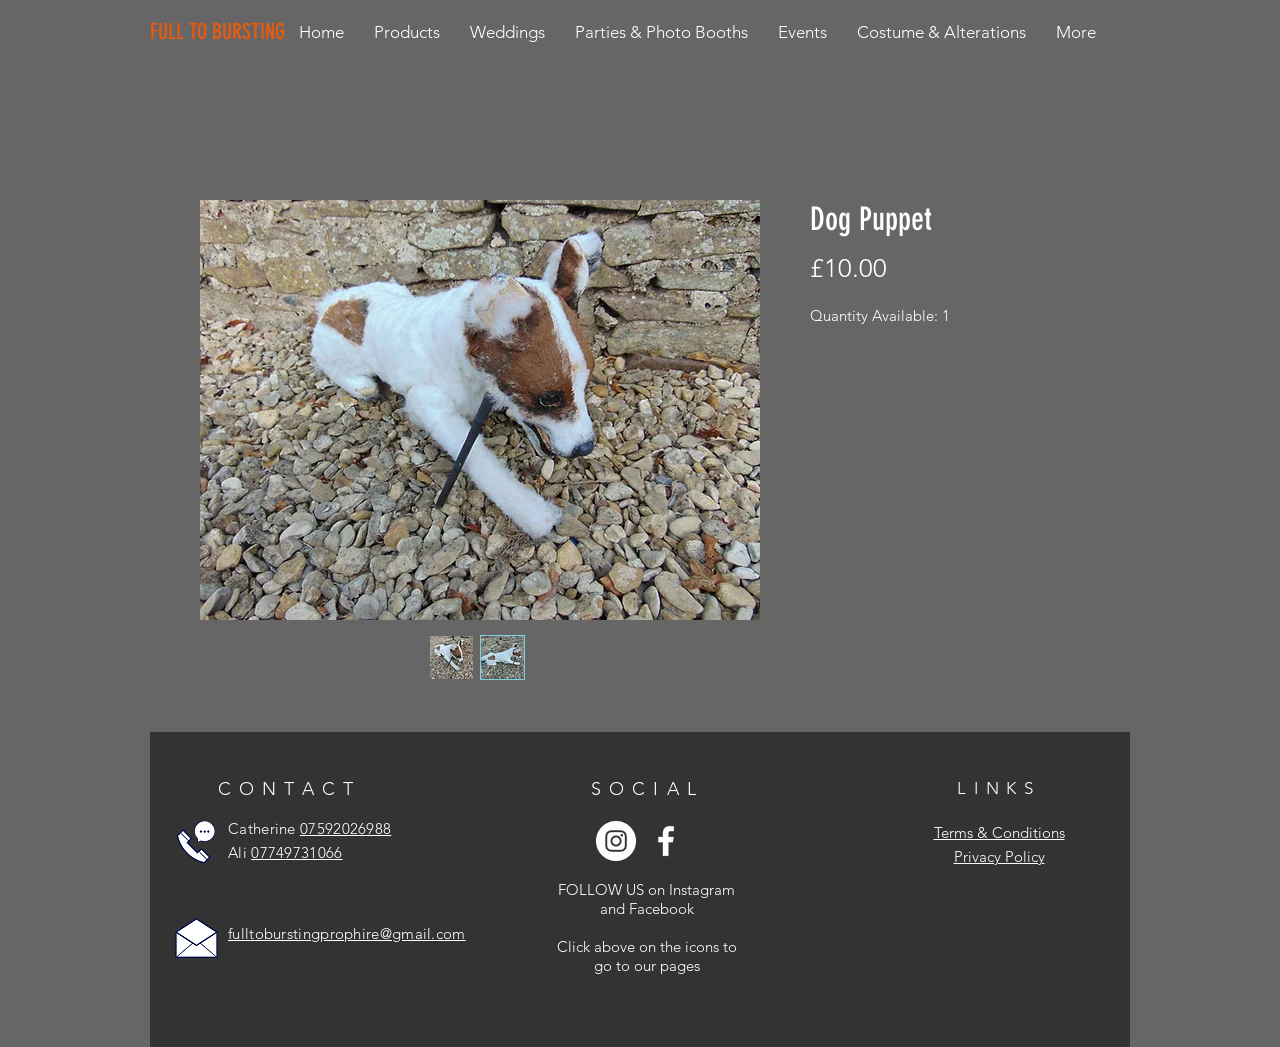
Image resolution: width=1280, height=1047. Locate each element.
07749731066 (296, 852)
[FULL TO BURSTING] (221, 32)
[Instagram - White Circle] (616, 841)
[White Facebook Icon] (666, 841)
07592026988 (345, 828)
